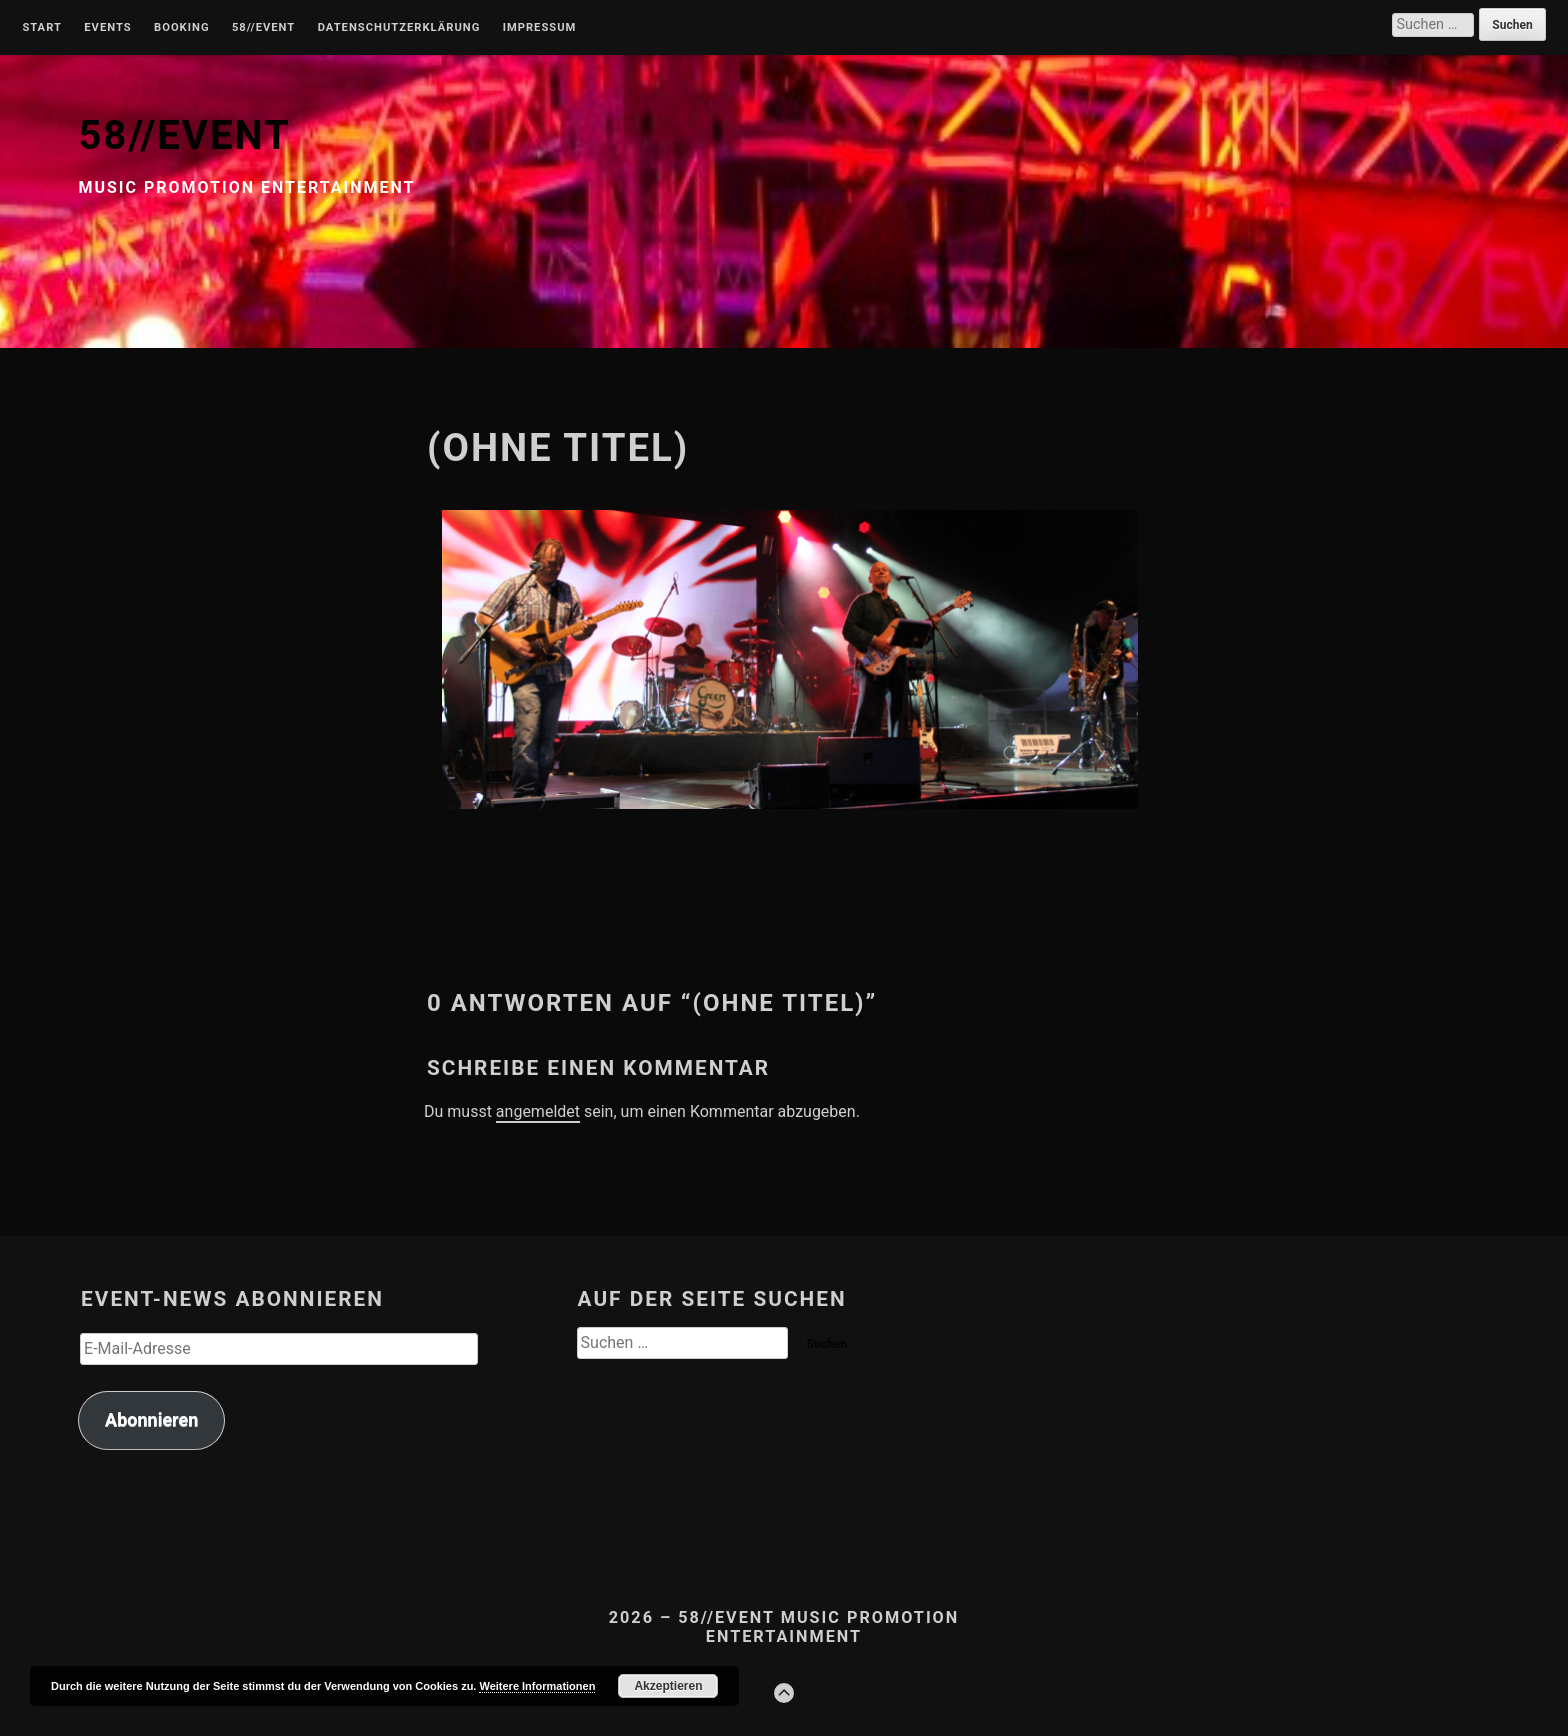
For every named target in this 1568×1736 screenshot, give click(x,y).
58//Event (263, 28)
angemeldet (538, 1111)
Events (107, 28)
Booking (181, 28)
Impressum (540, 28)
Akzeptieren (668, 1686)
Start (42, 28)
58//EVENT (184, 135)
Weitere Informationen (537, 1686)
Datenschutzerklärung (399, 28)
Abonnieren (151, 1419)
